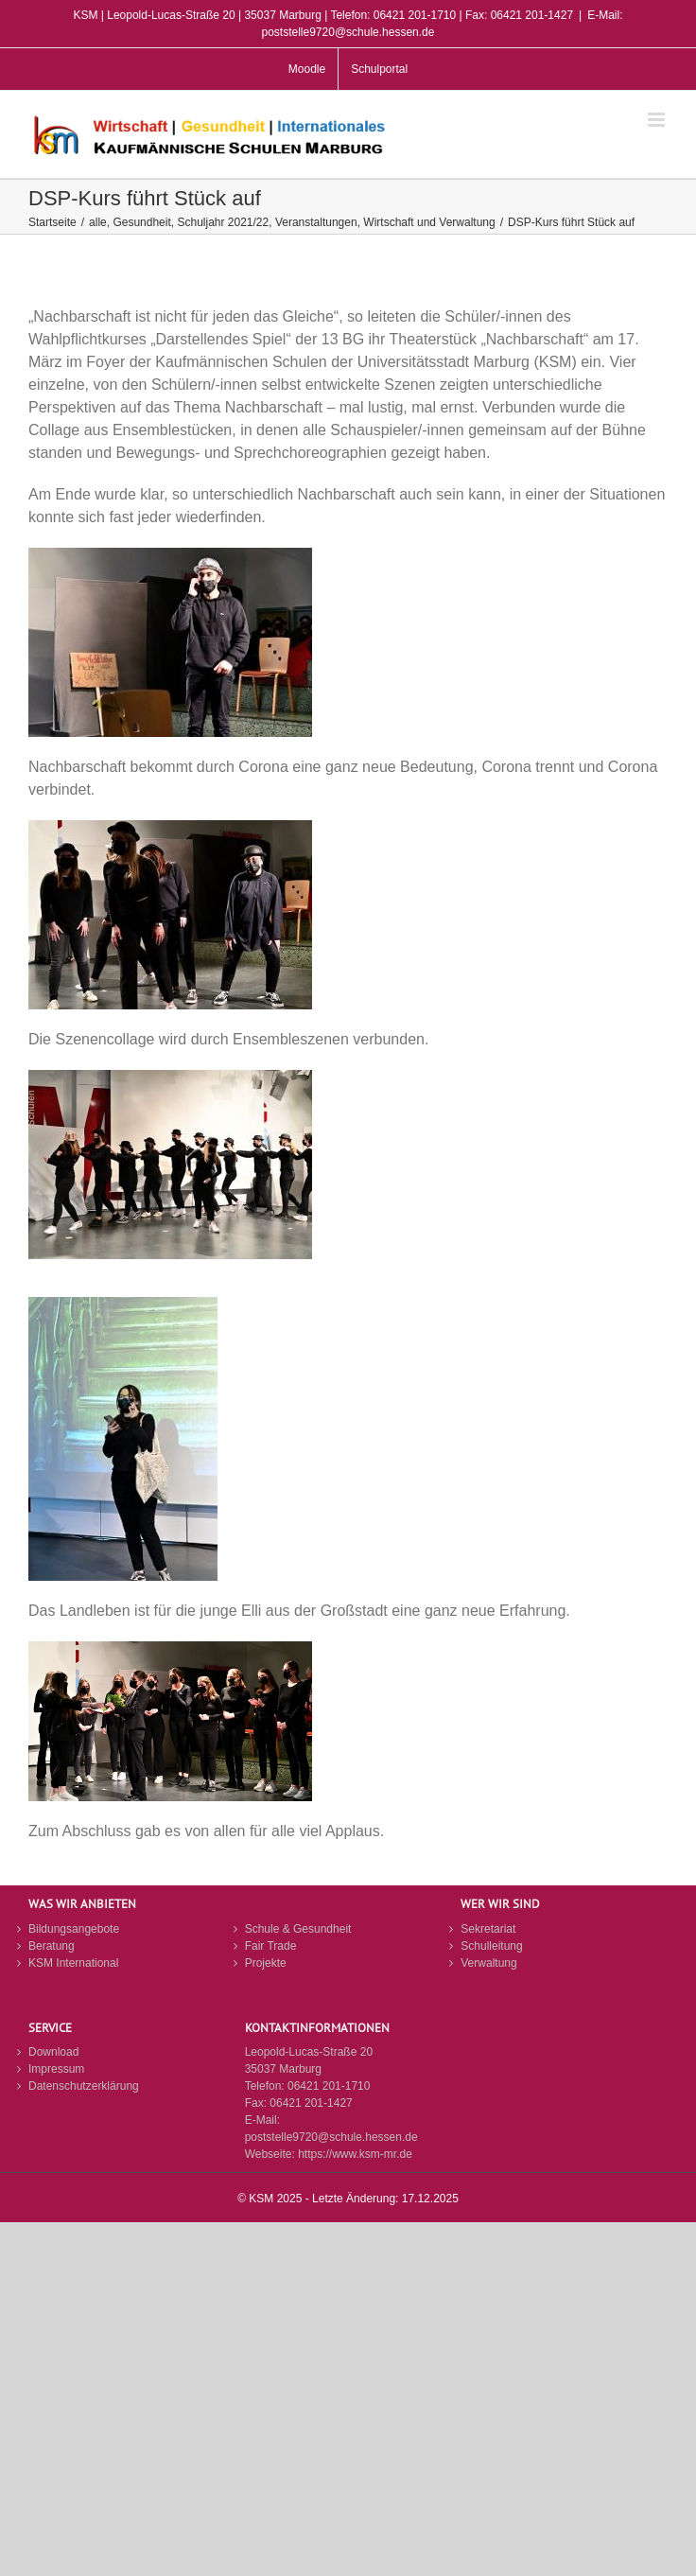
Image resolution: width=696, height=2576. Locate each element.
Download (53, 2052)
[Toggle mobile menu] (658, 120)
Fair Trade (271, 1946)
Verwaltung (488, 1963)
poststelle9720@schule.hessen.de (331, 2137)
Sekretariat (488, 1929)
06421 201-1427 (311, 2103)
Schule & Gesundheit (298, 1929)
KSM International (73, 1963)
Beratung (51, 1946)
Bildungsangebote (73, 1929)
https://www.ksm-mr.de (355, 2154)
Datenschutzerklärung (83, 2086)
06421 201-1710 (328, 2086)
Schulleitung (491, 1946)
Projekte (266, 1963)
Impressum (56, 2069)
